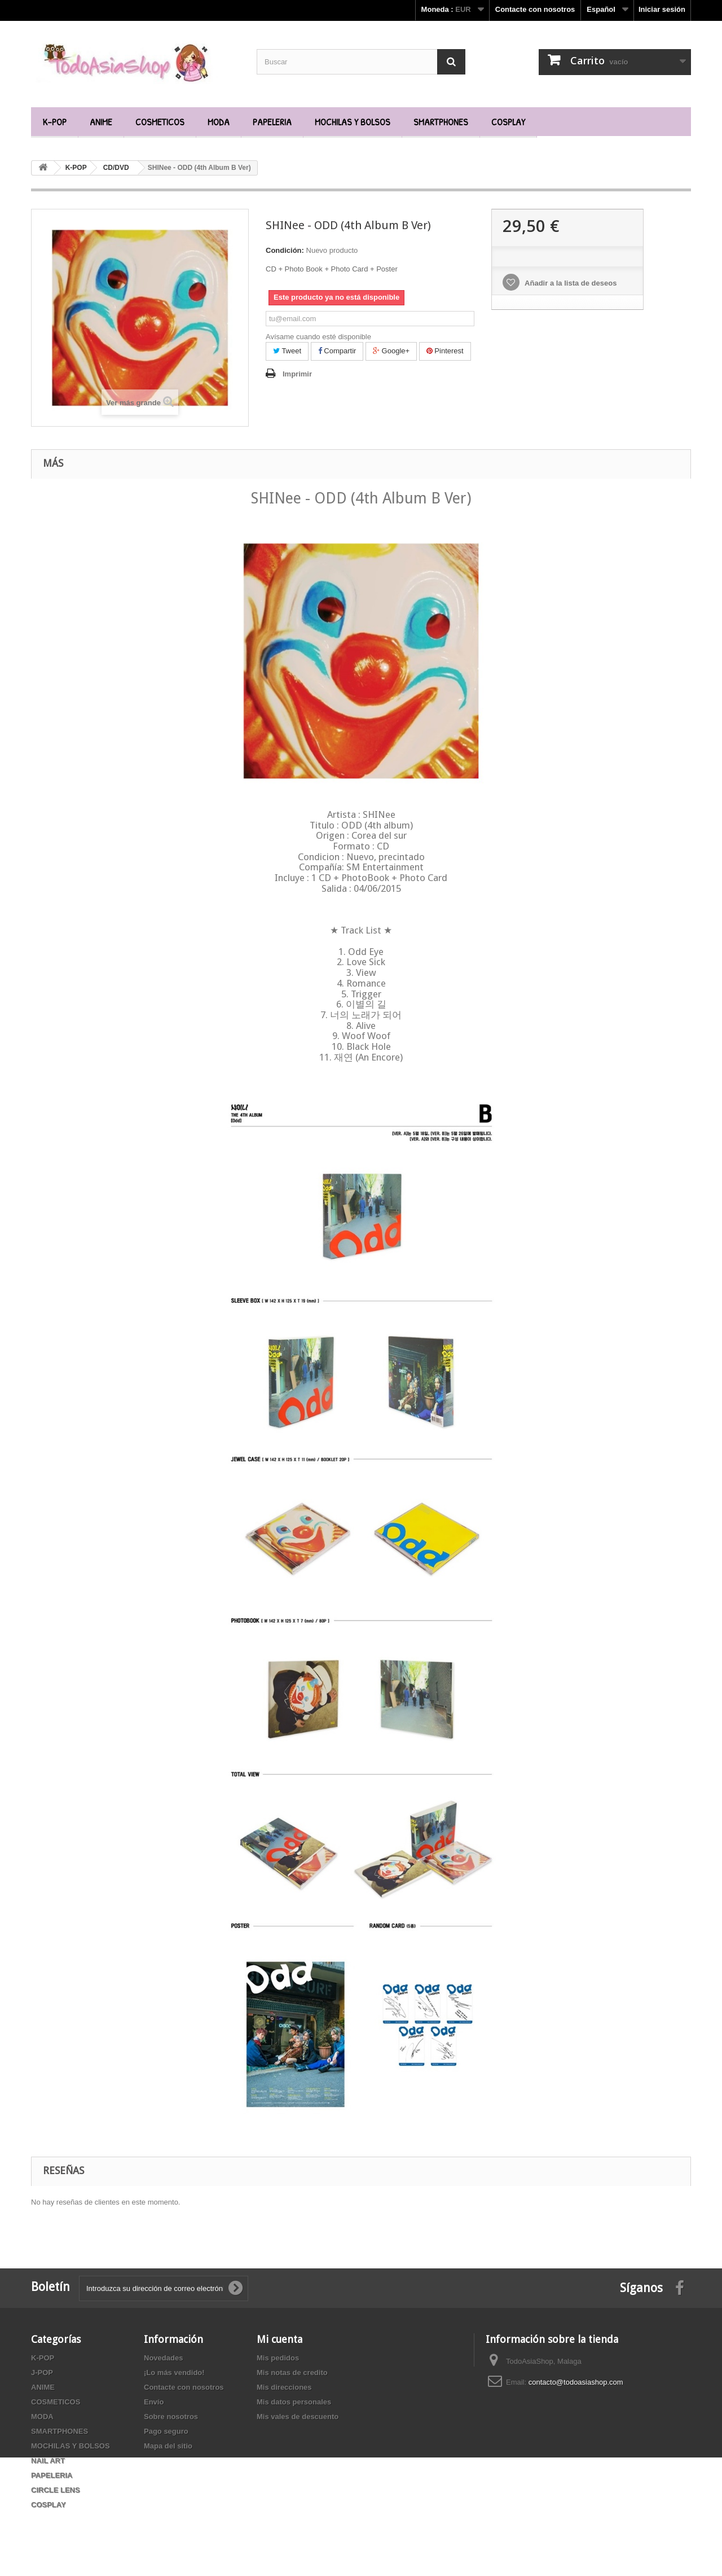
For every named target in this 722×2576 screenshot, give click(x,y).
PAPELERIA (272, 121)
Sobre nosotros (171, 2416)
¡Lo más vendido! (174, 2372)
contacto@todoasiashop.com (576, 2382)
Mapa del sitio (168, 2446)
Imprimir (297, 374)
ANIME (101, 121)
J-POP (42, 2372)
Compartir (337, 351)
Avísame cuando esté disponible (318, 336)
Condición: (285, 250)
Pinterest (445, 351)
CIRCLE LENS (55, 2490)
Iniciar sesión (662, 9)
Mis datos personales (294, 2402)
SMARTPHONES (440, 121)
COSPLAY (508, 121)
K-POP (54, 121)
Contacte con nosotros (535, 9)
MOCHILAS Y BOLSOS (352, 121)
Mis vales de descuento (297, 2416)
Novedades (163, 2358)
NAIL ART (48, 2460)
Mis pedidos (278, 2358)
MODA (219, 121)
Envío (154, 2402)
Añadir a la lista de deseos (570, 283)
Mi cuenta (279, 2339)
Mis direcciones (284, 2387)
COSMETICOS (159, 121)
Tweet (287, 351)
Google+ (391, 351)
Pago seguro (166, 2431)
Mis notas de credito (292, 2372)
